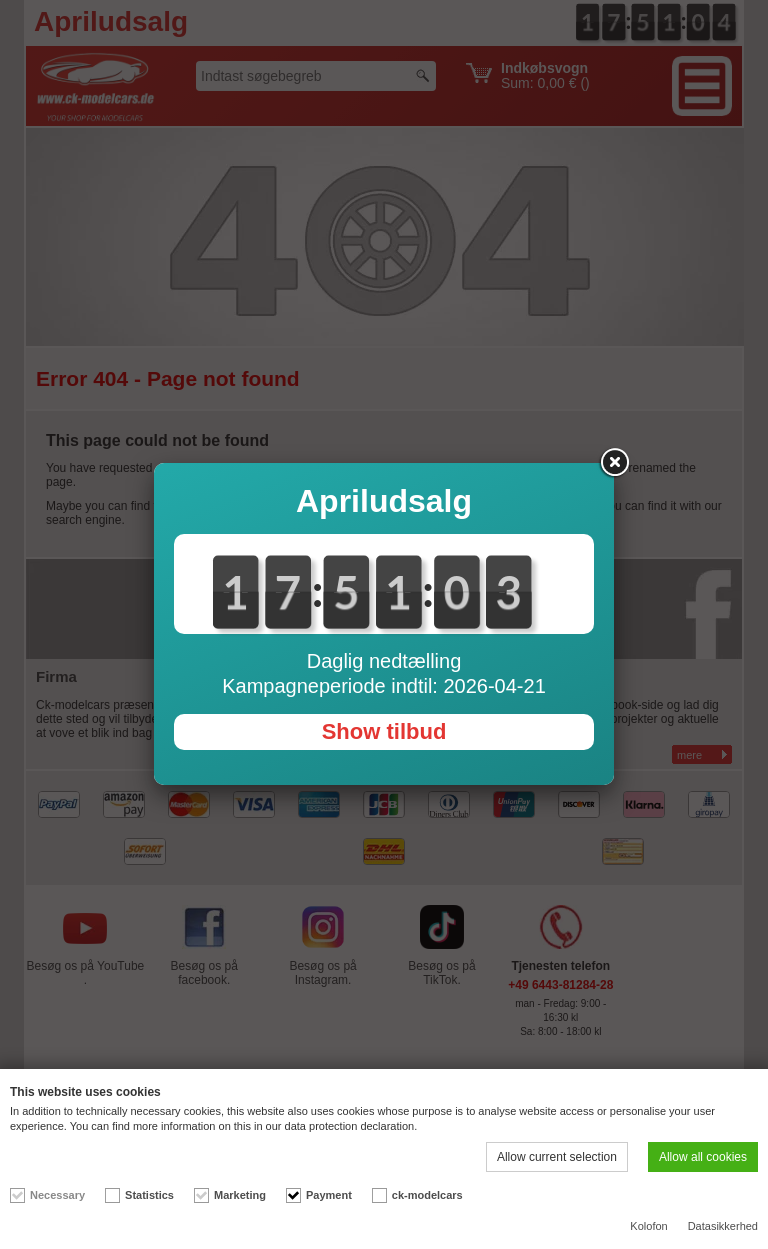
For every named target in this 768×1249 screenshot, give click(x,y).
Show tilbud (384, 731)
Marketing (240, 1195)
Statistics (149, 1195)
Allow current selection (557, 1157)
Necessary (57, 1195)
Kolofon (648, 1226)
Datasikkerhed (723, 1226)
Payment (329, 1195)
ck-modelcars (427, 1195)
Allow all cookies (703, 1157)
